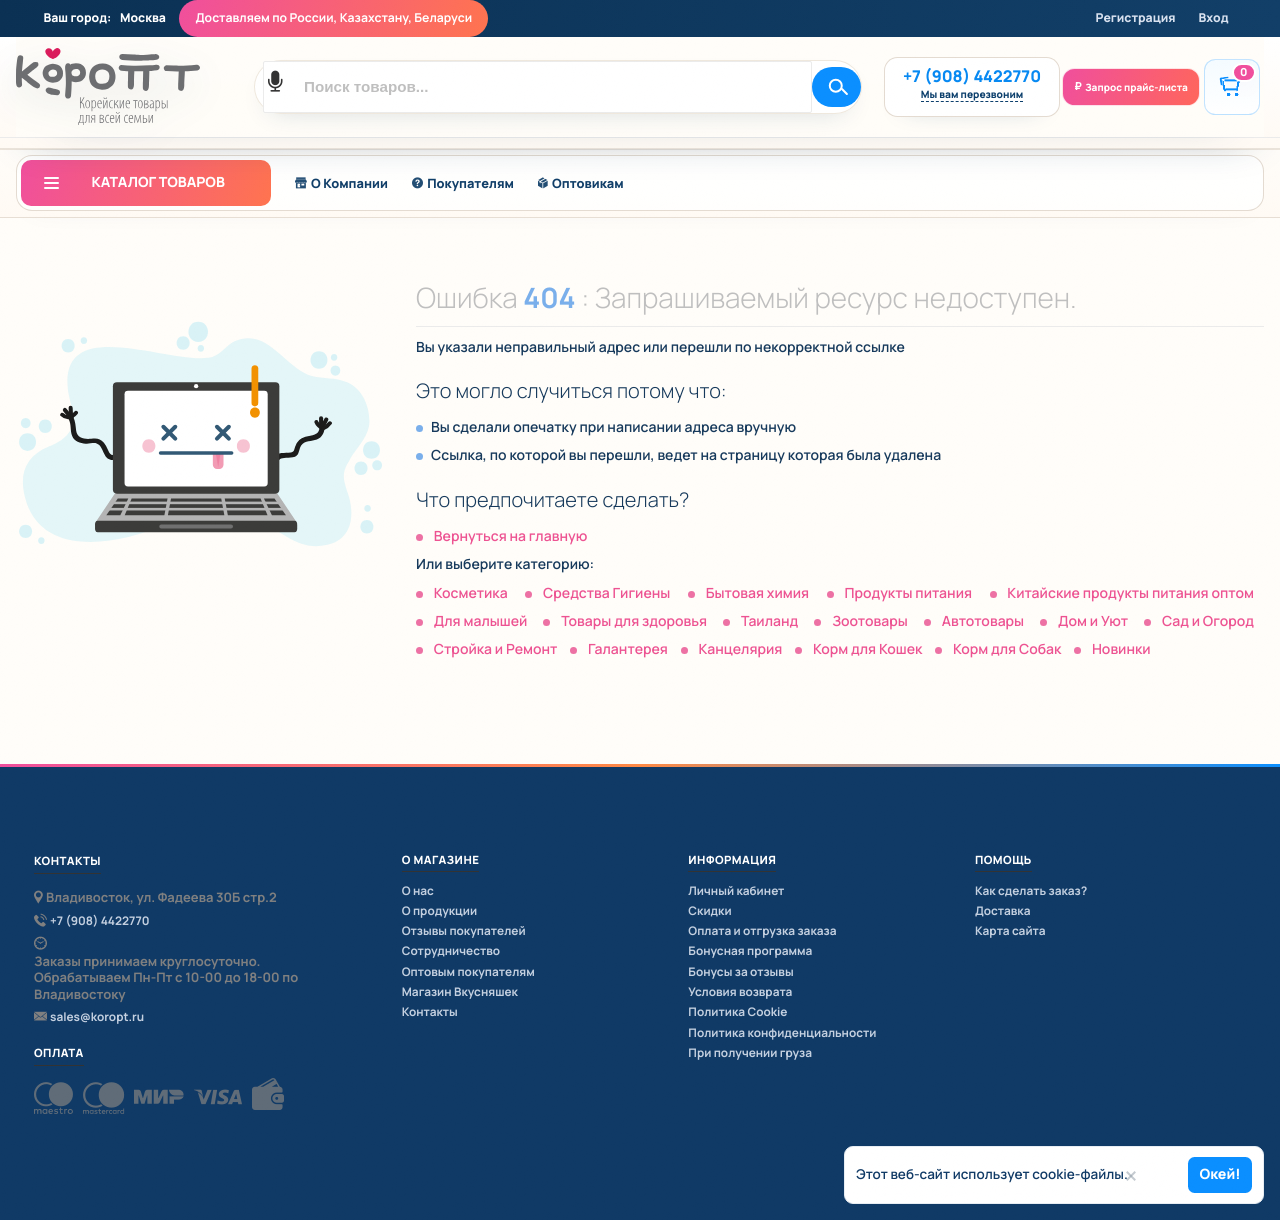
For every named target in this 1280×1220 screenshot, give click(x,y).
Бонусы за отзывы (740, 971)
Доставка (1003, 910)
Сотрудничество (451, 950)
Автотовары (983, 621)
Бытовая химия (757, 593)
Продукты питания (908, 593)
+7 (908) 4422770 (972, 76)
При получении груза (750, 1052)
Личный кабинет (736, 890)
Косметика (471, 593)
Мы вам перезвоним (972, 96)
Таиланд (769, 621)
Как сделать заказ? (1031, 890)
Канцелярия (740, 649)
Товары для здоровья (634, 621)
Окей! (1219, 1174)
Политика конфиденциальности (782, 1032)
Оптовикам (581, 183)
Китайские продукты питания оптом (1130, 593)
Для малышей (481, 621)
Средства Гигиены (606, 593)
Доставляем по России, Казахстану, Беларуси (333, 17)
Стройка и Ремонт (496, 649)
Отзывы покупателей (464, 930)
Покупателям (463, 183)
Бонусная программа (750, 950)
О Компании (341, 183)
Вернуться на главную (510, 536)
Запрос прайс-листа (1136, 87)
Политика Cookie (737, 1011)
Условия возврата (740, 991)
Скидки (709, 910)
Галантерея (628, 649)
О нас (418, 890)
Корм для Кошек (867, 649)
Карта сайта (1010, 930)
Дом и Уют (1093, 621)
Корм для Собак (1007, 649)
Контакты (430, 1011)
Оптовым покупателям (468, 971)
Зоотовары (870, 621)
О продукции (439, 910)
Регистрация (1136, 17)
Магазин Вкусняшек (460, 991)
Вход (1214, 17)
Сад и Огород (1208, 621)
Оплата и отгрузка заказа (762, 930)
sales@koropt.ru (97, 1017)
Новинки (1121, 649)
